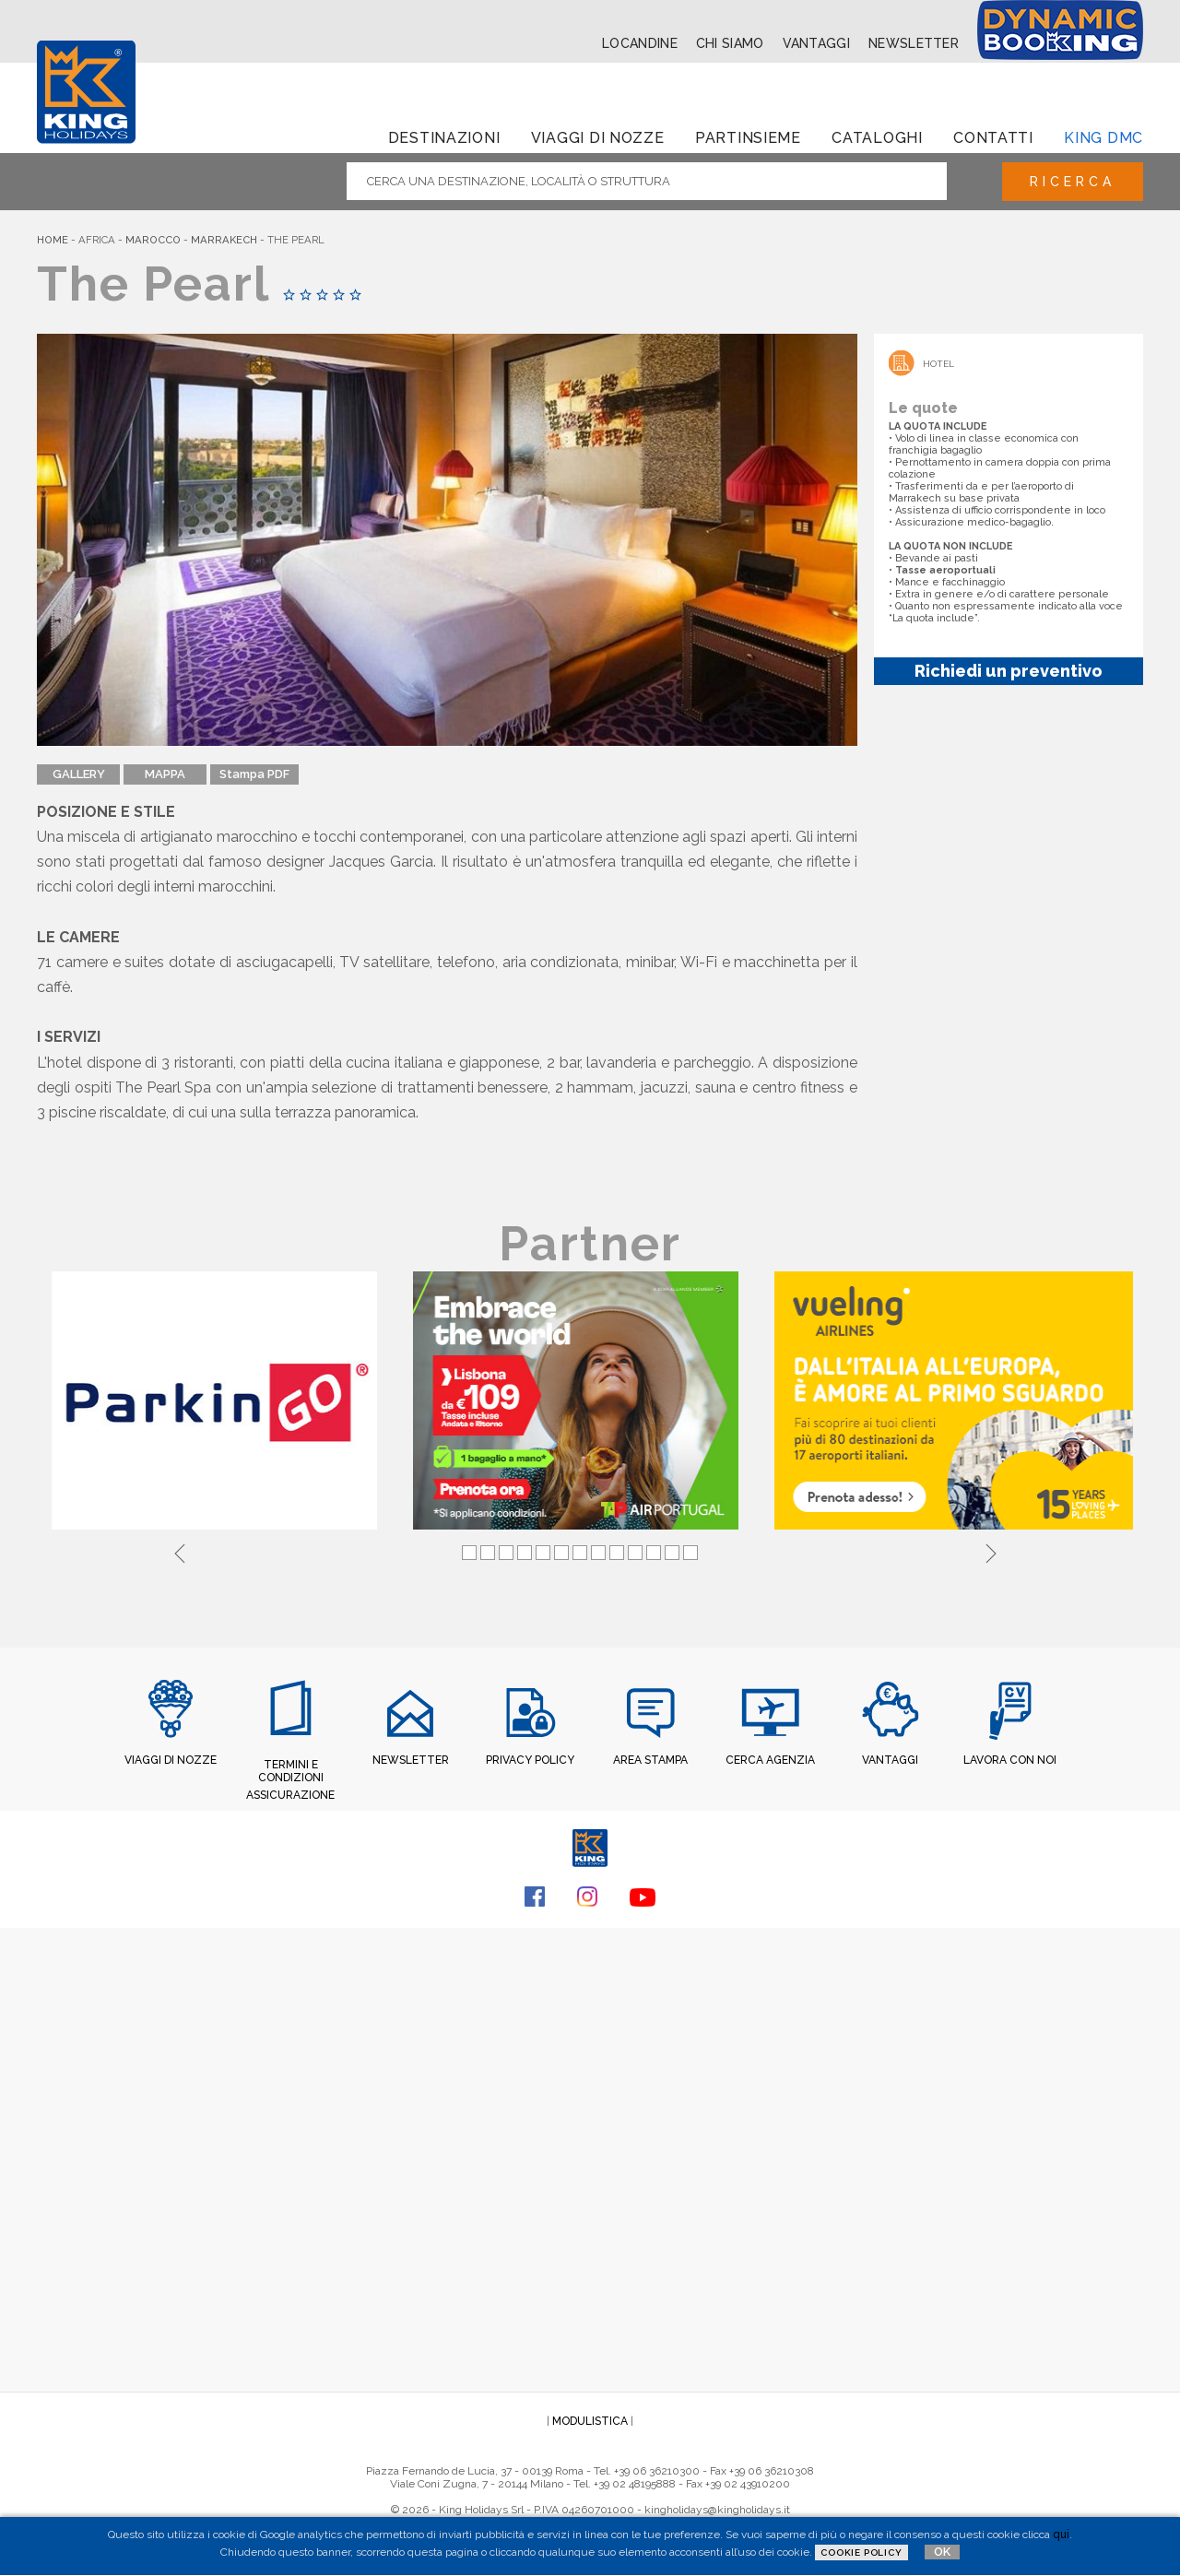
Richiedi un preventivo (1008, 670)
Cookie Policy (861, 2552)
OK (942, 2551)
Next (991, 1551)
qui (1061, 2534)
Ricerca (1072, 181)
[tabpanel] (217, 1402)
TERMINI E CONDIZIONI (291, 1771)
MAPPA (165, 774)
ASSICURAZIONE (290, 1795)
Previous (180, 1551)
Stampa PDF (254, 774)
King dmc (1103, 138)
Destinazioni (444, 138)
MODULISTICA (590, 2421)
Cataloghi (877, 138)
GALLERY (79, 774)
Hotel (938, 364)
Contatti (993, 138)
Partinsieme (748, 138)
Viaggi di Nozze (598, 138)
